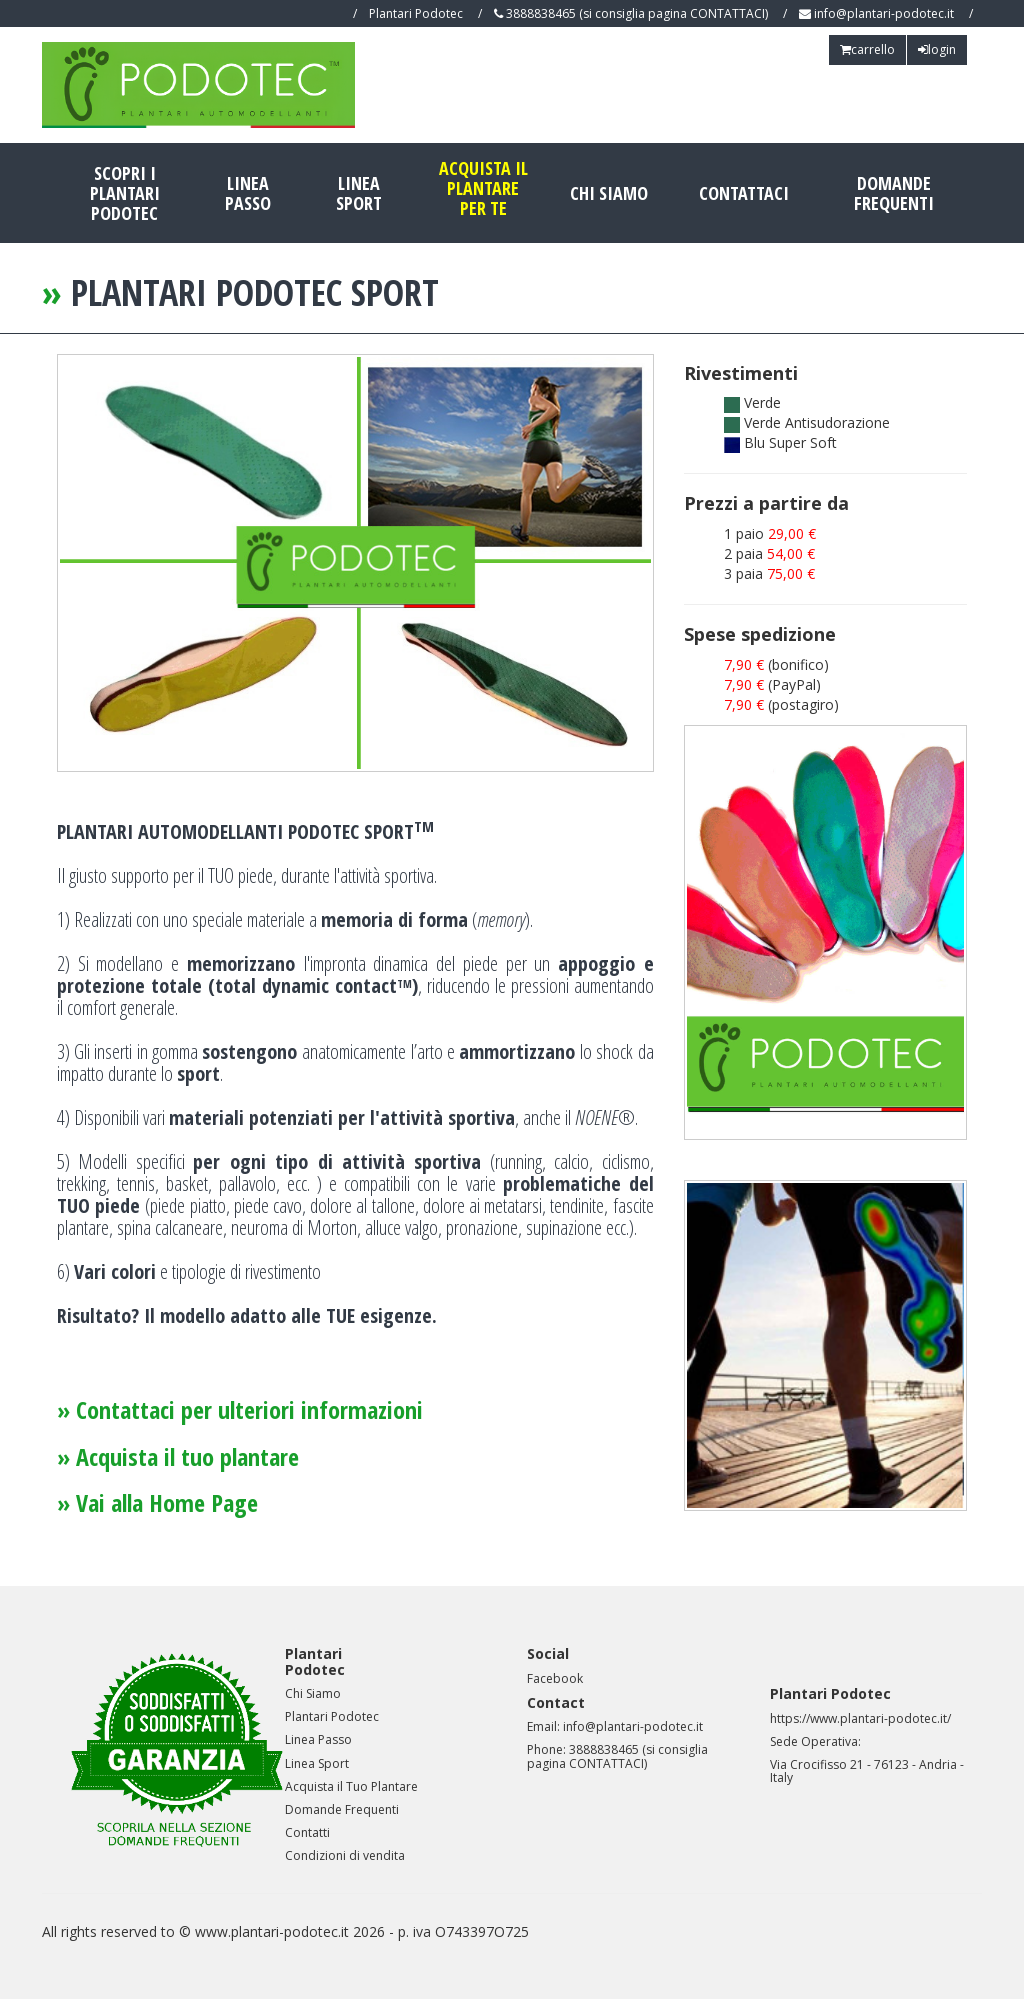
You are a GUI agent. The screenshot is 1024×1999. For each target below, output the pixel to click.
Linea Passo (248, 193)
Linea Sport (359, 193)
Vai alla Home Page (167, 1502)
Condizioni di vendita (345, 1855)
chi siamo (609, 193)
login (937, 49)
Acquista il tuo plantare (187, 1456)
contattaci (744, 193)
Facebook (555, 1678)
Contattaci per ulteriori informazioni (249, 1409)
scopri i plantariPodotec (125, 193)
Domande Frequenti (342, 1809)
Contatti (307, 1832)
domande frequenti (894, 193)
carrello (867, 49)
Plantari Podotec (332, 1716)
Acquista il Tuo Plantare (351, 1786)
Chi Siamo (313, 1693)
